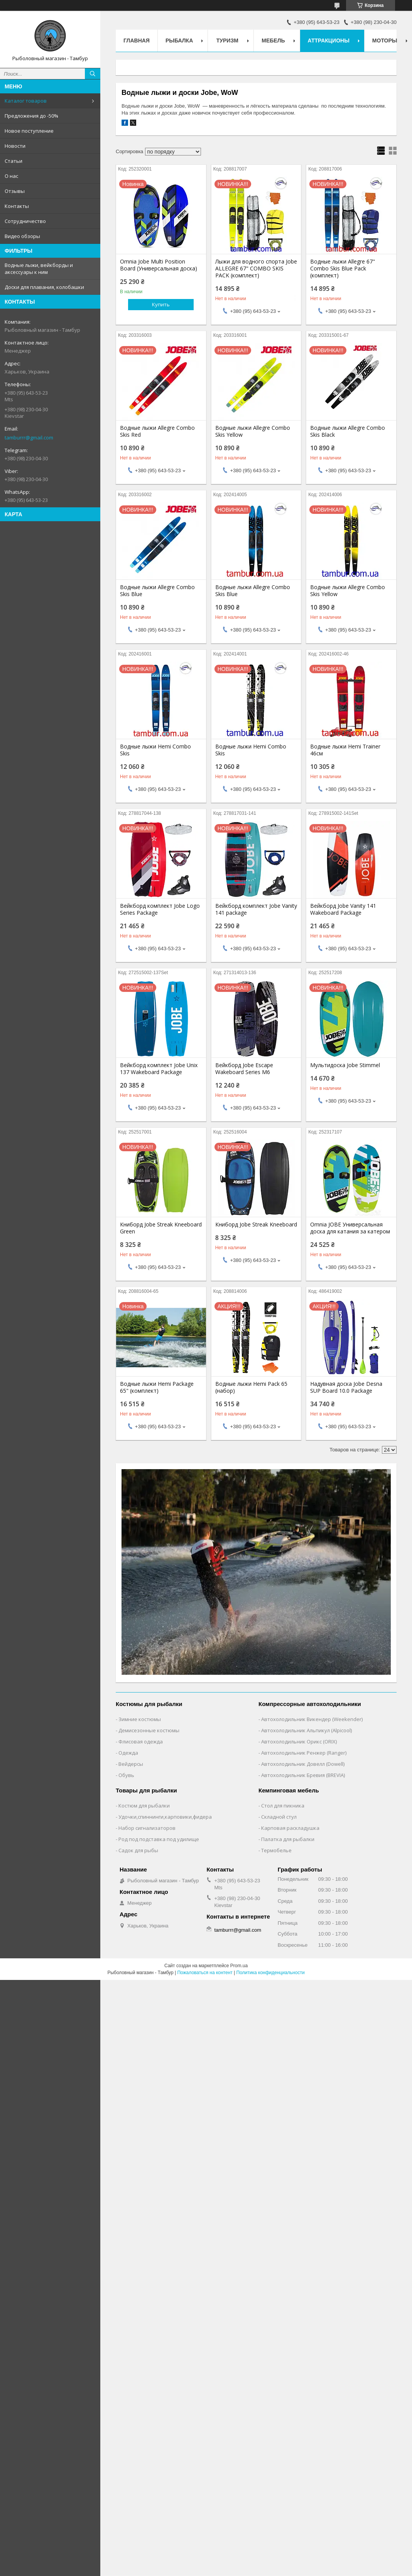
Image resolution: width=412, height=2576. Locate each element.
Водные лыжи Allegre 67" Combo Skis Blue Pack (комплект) (342, 268)
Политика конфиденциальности (270, 1972)
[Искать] (92, 73)
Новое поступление (29, 130)
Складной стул (279, 1816)
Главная (136, 40)
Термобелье (276, 1850)
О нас (11, 175)
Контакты (17, 206)
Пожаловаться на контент (204, 1972)
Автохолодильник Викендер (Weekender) (312, 1719)
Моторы (384, 40)
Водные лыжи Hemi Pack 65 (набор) (251, 1387)
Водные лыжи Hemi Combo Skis (155, 750)
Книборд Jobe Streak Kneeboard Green (161, 1228)
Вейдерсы (130, 1763)
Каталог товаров (26, 100)
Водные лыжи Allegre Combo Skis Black (347, 431)
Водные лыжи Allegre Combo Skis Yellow (252, 431)
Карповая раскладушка (290, 1827)
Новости (15, 145)
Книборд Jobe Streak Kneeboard (256, 1224)
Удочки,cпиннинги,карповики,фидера (165, 1816)
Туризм (227, 40)
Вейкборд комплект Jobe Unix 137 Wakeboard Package (159, 1069)
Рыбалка (179, 40)
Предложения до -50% (31, 115)
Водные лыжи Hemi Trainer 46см (345, 750)
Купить (161, 304)
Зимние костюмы (139, 1719)
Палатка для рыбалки (287, 1839)
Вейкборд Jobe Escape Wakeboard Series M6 (244, 1069)
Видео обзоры (22, 236)
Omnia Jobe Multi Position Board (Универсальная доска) (158, 265)
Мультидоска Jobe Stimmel (345, 1065)
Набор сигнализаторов (147, 1827)
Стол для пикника (282, 1805)
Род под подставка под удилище (158, 1839)
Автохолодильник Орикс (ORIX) (299, 1741)
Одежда (128, 1752)
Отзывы (15, 190)
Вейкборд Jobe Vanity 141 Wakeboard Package (343, 909)
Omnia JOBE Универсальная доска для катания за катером (350, 1228)
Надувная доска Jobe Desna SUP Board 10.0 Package (346, 1387)
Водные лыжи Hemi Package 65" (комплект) (157, 1387)
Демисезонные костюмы (148, 1730)
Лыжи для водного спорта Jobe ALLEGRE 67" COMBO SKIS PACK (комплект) (256, 268)
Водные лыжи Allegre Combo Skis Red (157, 431)
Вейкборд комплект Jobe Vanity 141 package (256, 909)
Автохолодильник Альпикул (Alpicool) (306, 1730)
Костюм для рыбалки (144, 1805)
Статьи (13, 160)
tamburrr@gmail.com (29, 437)
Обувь (126, 1775)
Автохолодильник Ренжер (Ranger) (303, 1752)
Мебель (273, 40)
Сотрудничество (25, 221)
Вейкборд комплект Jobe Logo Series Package (160, 909)
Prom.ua (239, 1965)
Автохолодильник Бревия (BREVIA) (303, 1775)
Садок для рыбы (138, 1850)
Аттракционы (329, 40)
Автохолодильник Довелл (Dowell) (302, 1763)
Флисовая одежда (140, 1741)
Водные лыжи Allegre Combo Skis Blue (157, 591)
